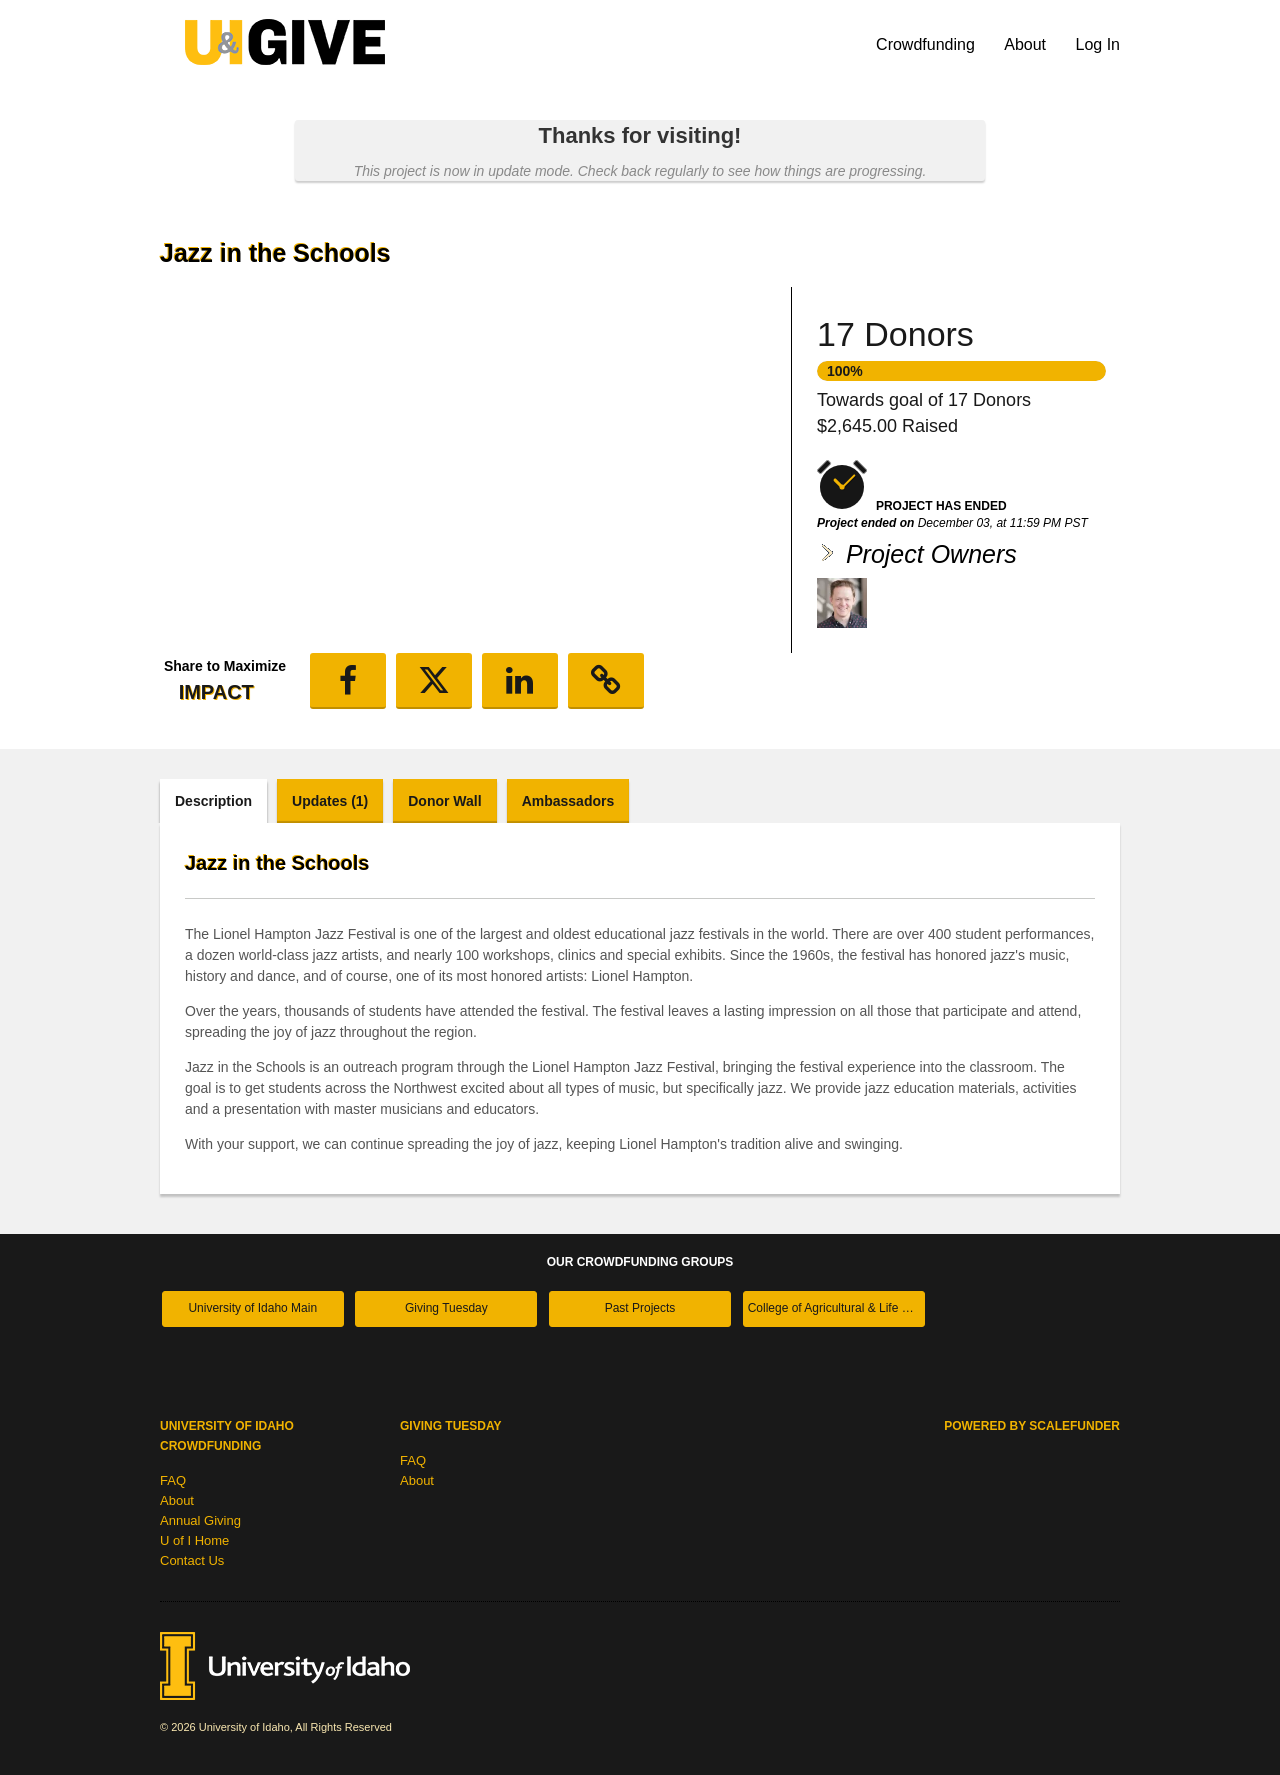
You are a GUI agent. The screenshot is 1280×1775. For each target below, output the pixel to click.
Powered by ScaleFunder (1032, 1426)
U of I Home (194, 1540)
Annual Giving (200, 1520)
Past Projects (640, 1308)
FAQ (173, 1480)
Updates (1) (330, 801)
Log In (1098, 44)
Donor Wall (444, 801)
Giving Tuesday (446, 1308)
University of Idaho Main (252, 1308)
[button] (348, 681)
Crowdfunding (927, 44)
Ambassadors (568, 801)
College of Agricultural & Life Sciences (836, 1308)
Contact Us (192, 1560)
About (1027, 44)
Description (213, 801)
